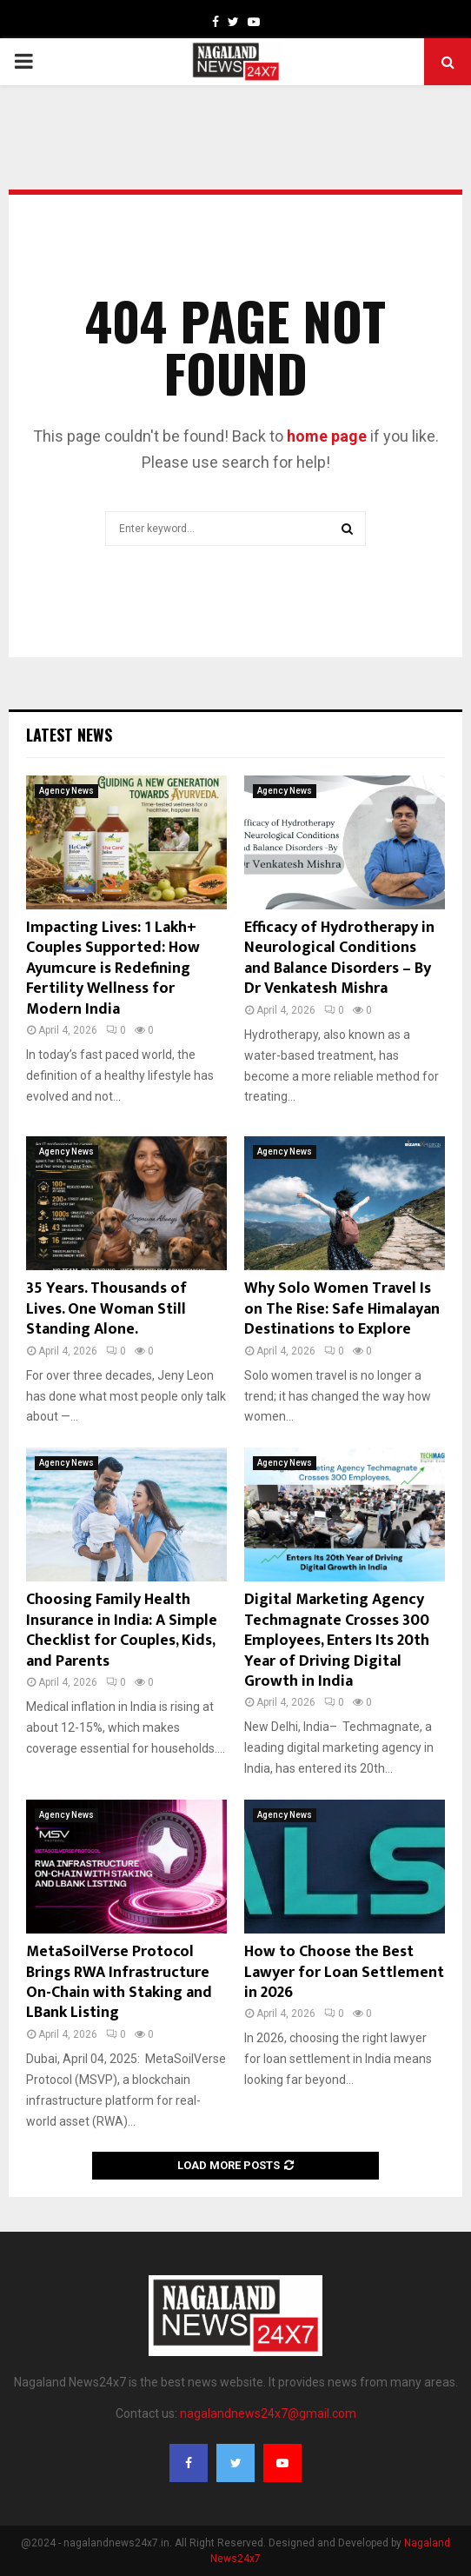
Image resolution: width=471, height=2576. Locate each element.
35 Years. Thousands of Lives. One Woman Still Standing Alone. (106, 1308)
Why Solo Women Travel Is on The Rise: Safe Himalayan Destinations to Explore (342, 1308)
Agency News (66, 790)
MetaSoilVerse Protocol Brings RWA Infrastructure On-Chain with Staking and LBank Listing (119, 1982)
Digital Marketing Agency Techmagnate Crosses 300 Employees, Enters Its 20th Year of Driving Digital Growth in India (336, 1640)
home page (327, 436)
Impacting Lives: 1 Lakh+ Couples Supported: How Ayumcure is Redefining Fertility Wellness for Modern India (113, 968)
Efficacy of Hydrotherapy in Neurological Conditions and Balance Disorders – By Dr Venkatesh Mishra (339, 958)
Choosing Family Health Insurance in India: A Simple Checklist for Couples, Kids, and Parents (121, 1630)
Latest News (69, 734)
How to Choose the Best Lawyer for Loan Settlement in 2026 (344, 1972)
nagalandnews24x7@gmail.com (268, 2413)
